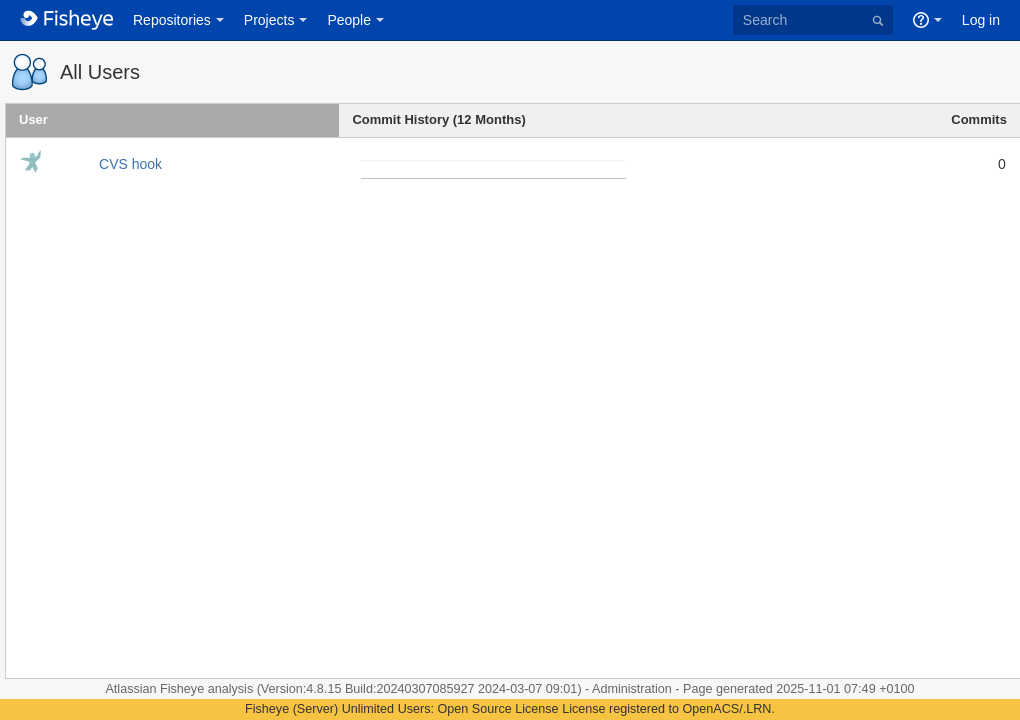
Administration (632, 689)
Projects (269, 20)
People (349, 20)
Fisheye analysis (208, 689)
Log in (981, 20)
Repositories (172, 20)
